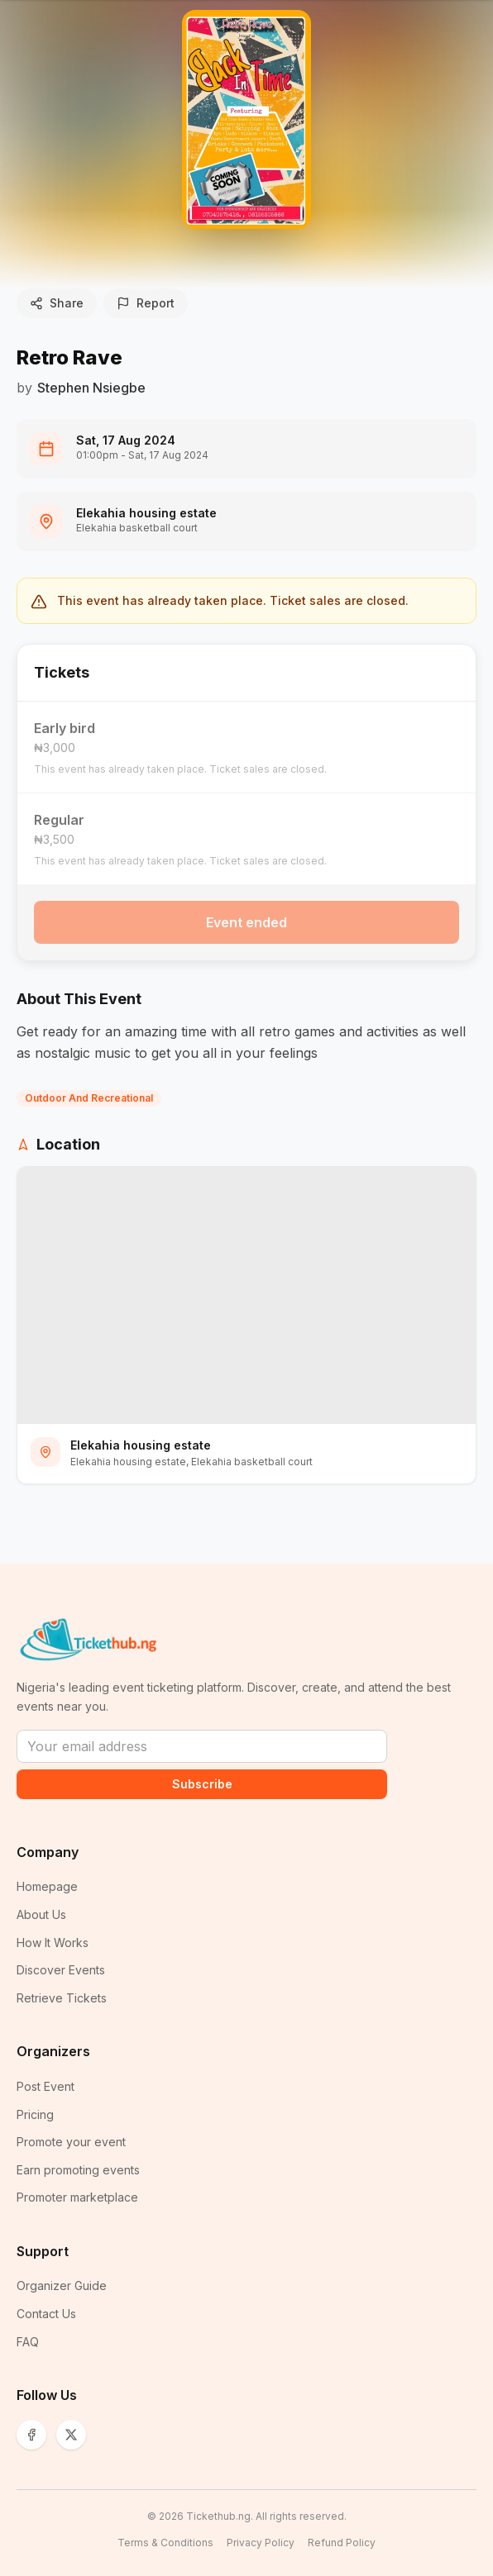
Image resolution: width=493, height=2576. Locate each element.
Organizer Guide (62, 2285)
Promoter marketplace (77, 2197)
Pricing (35, 2114)
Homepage (47, 1886)
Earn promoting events (78, 2170)
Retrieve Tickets (62, 1998)
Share (57, 303)
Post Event (45, 2086)
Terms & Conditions (165, 2542)
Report (146, 303)
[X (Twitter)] (71, 2435)
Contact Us (46, 2314)
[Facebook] (31, 2435)
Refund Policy (342, 2542)
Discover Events (61, 1970)
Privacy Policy (260, 2542)
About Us (41, 1914)
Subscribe (202, 1784)
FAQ (28, 2342)
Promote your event (71, 2142)
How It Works (53, 1943)
